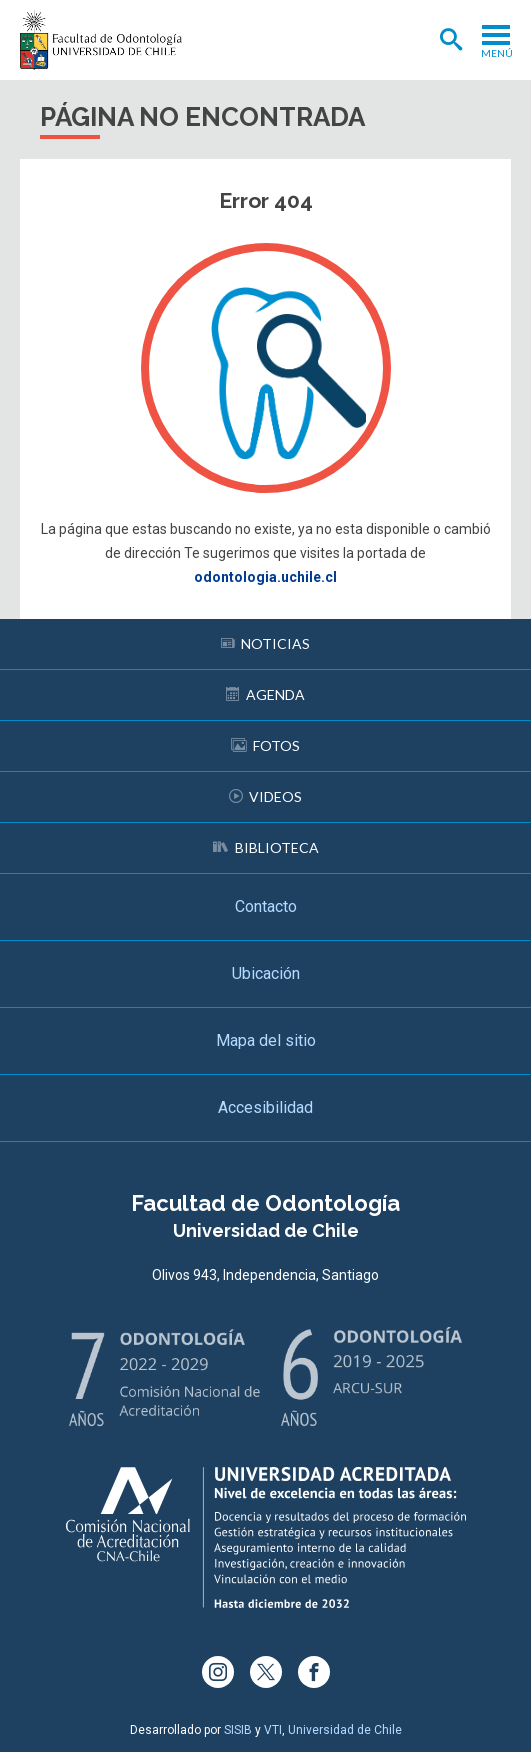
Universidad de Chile (345, 1730)
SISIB (238, 1730)
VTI (273, 1730)
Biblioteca (266, 847)
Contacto (266, 906)
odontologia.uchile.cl (265, 577)
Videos (265, 796)
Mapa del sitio (266, 1040)
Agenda (265, 694)
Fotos (265, 745)
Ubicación (266, 973)
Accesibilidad (265, 1107)
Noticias (265, 643)
